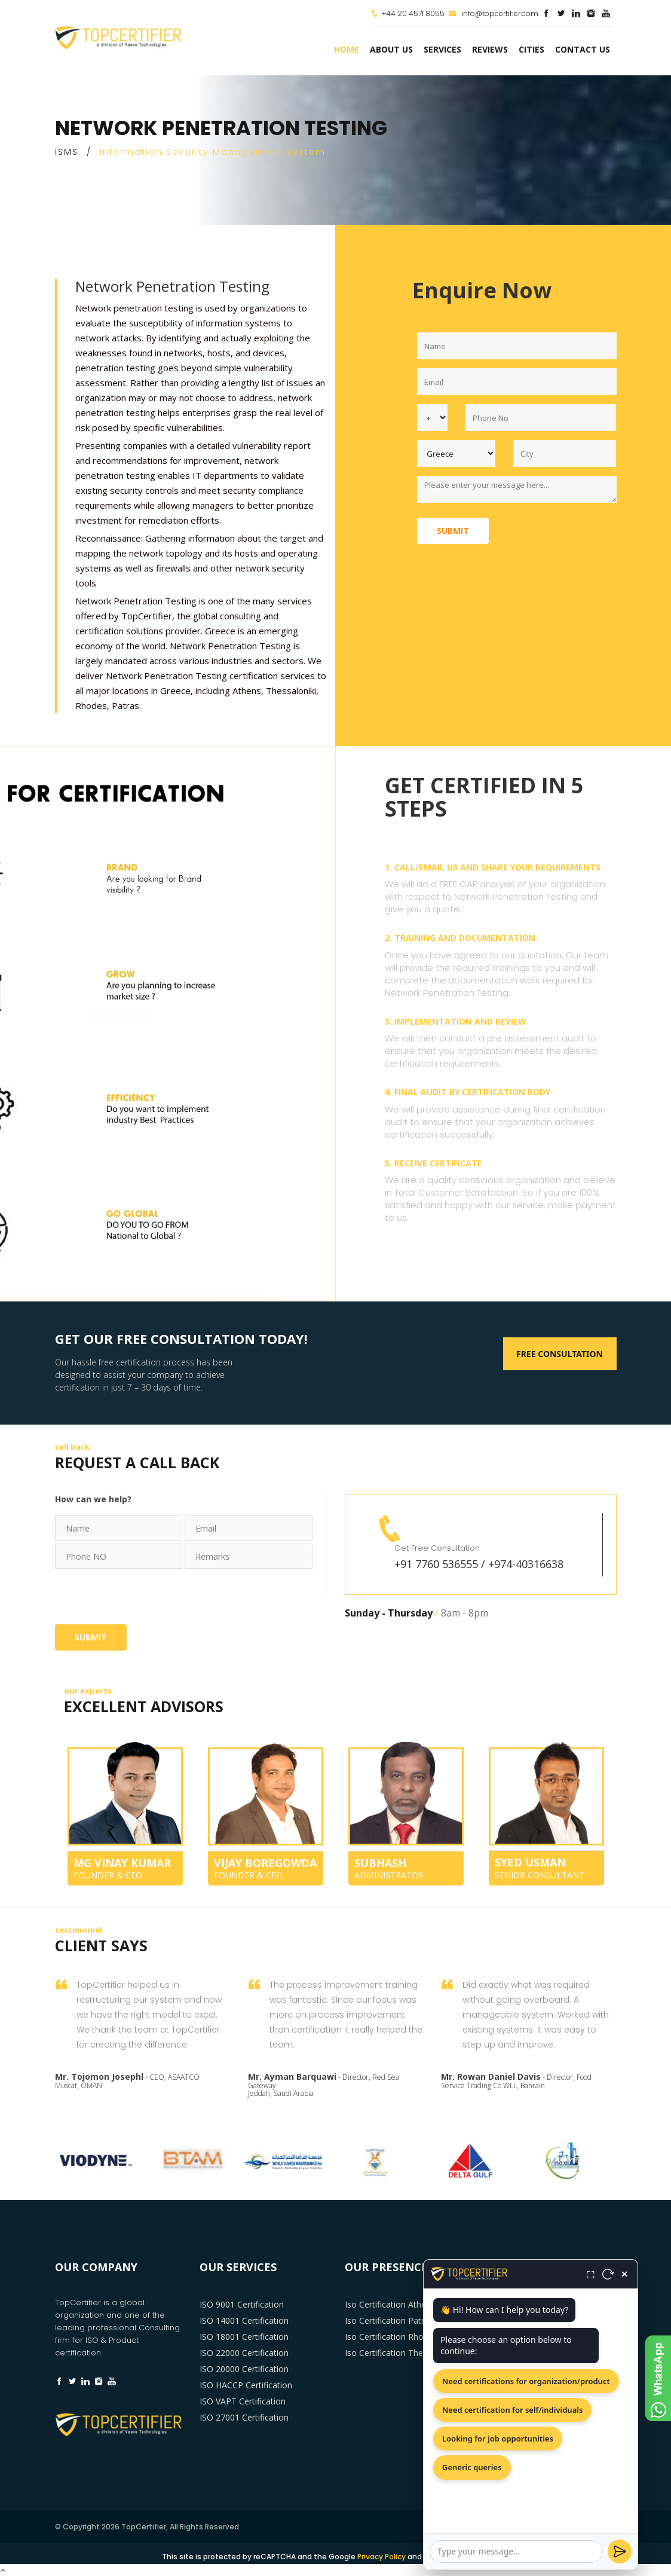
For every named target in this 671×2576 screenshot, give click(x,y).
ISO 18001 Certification (244, 2336)
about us (391, 49)
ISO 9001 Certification (242, 2304)
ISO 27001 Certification (244, 2417)
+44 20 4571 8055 (413, 13)
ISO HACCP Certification (246, 2385)
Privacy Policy (381, 2556)
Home (346, 49)
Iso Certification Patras (389, 2320)
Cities (531, 49)
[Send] (620, 2551)
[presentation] (146, 1595)
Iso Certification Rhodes (391, 2336)
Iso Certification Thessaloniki (400, 2352)
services (442, 49)
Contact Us (582, 49)
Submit (453, 530)
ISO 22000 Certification (244, 2352)
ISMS (66, 152)
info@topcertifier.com (493, 13)
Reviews (490, 49)
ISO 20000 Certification (244, 2369)
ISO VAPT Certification (243, 2401)
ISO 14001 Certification (244, 2320)
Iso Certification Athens (390, 2304)
